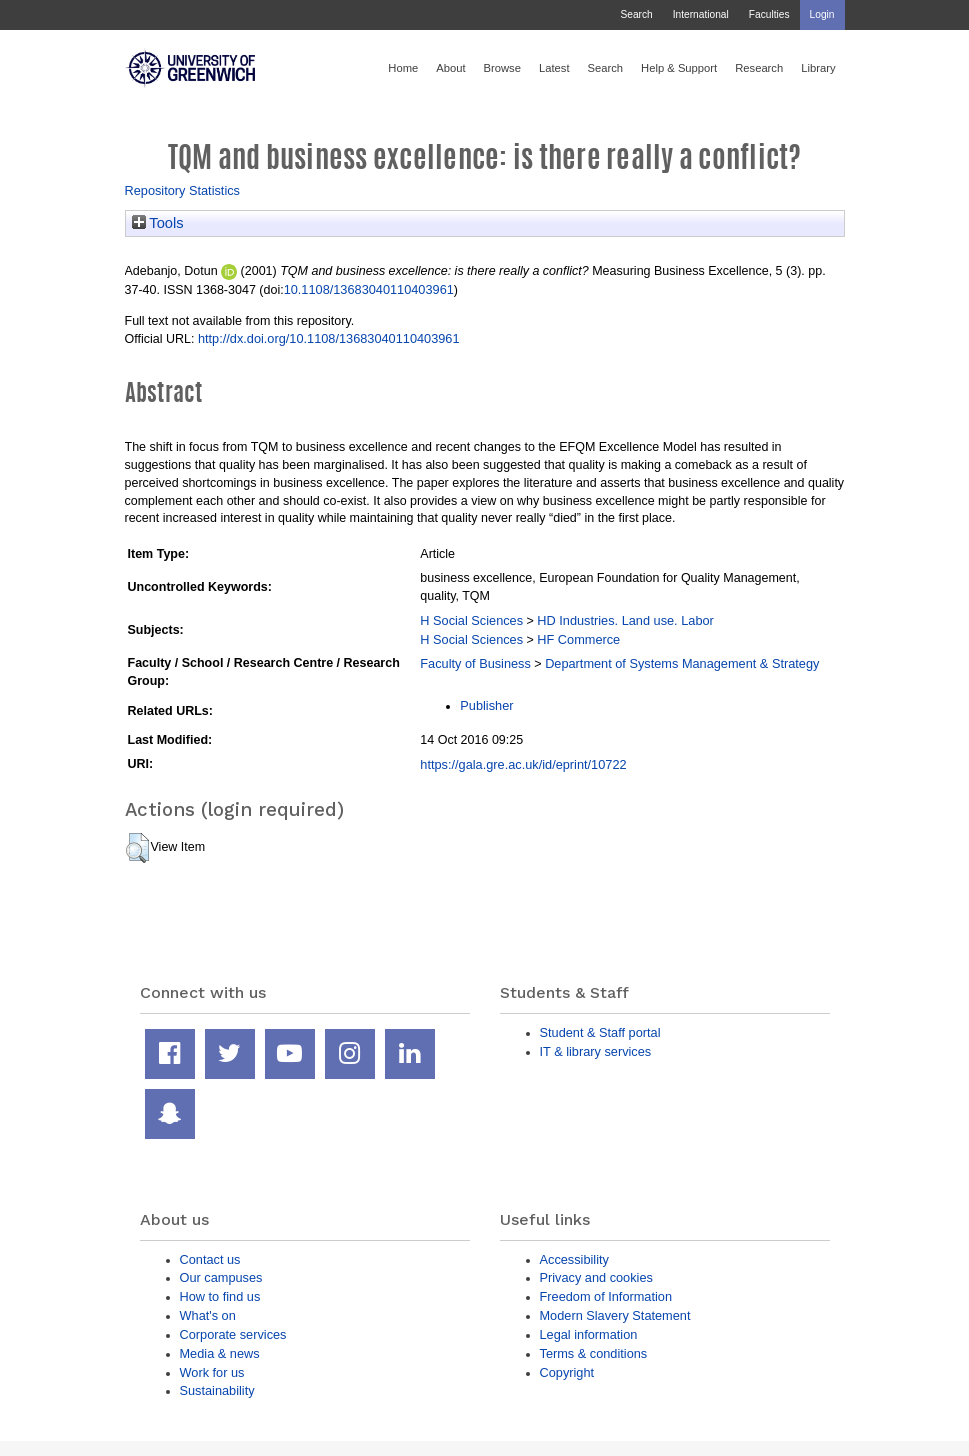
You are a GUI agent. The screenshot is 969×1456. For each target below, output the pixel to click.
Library (818, 68)
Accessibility (574, 1259)
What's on (208, 1315)
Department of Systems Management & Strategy (682, 663)
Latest (554, 68)
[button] (137, 848)
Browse (502, 68)
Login (822, 14)
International (701, 14)
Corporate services (233, 1334)
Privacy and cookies (596, 1277)
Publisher (486, 705)
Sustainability (217, 1390)
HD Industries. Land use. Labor (625, 620)
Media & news (220, 1353)
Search (636, 14)
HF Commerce (578, 639)
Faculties (769, 14)
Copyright (567, 1372)
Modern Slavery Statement (615, 1315)
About (450, 68)
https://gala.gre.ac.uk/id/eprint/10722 (523, 764)
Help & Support (679, 68)
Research (759, 68)
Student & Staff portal (600, 1032)
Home (403, 68)
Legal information (589, 1334)
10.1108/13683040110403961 (369, 289)
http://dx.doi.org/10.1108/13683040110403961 (329, 338)
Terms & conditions (594, 1353)
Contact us (210, 1259)
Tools (158, 223)
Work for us (212, 1372)
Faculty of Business (475, 663)
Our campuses (221, 1277)
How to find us (220, 1296)
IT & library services (596, 1051)
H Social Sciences (471, 620)
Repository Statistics (183, 190)
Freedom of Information (606, 1296)
